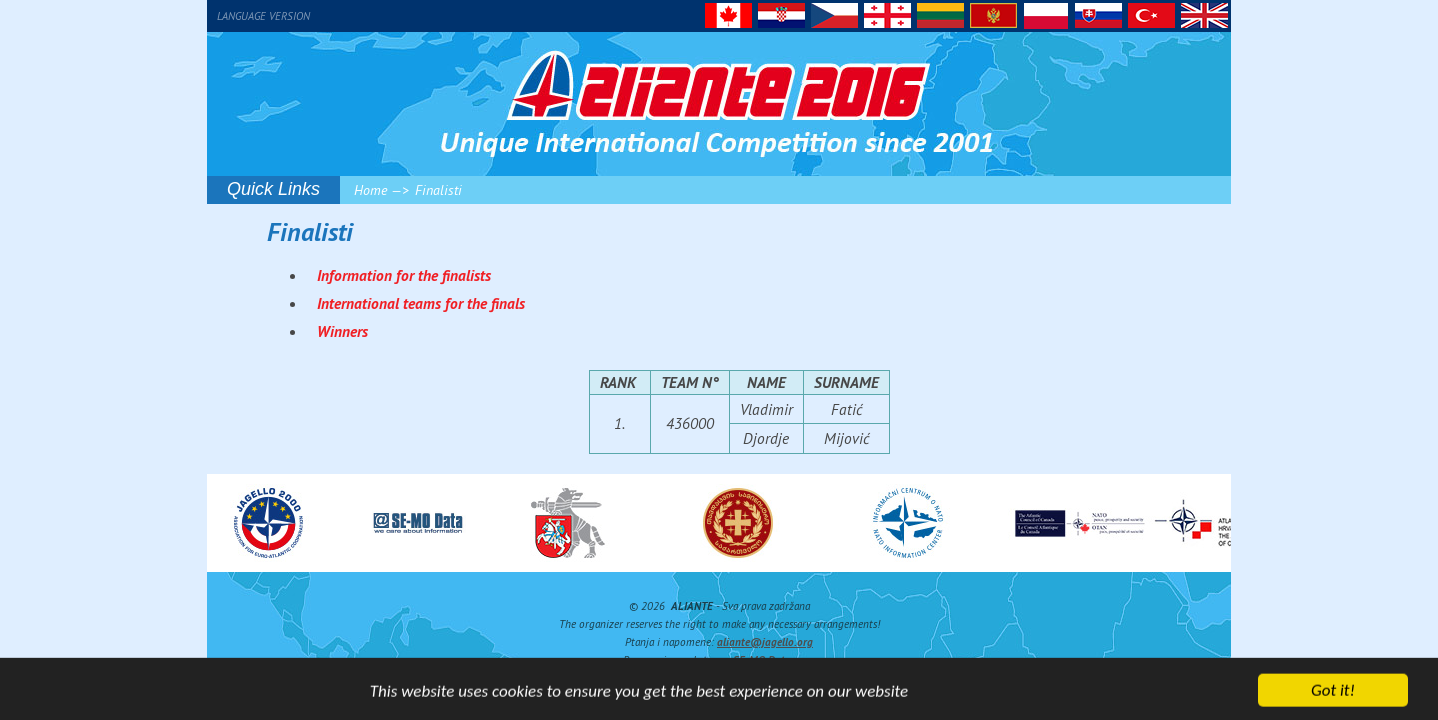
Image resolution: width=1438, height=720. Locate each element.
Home (370, 190)
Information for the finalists (404, 275)
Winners (342, 331)
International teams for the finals (421, 303)
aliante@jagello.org (765, 642)
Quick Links (273, 189)
